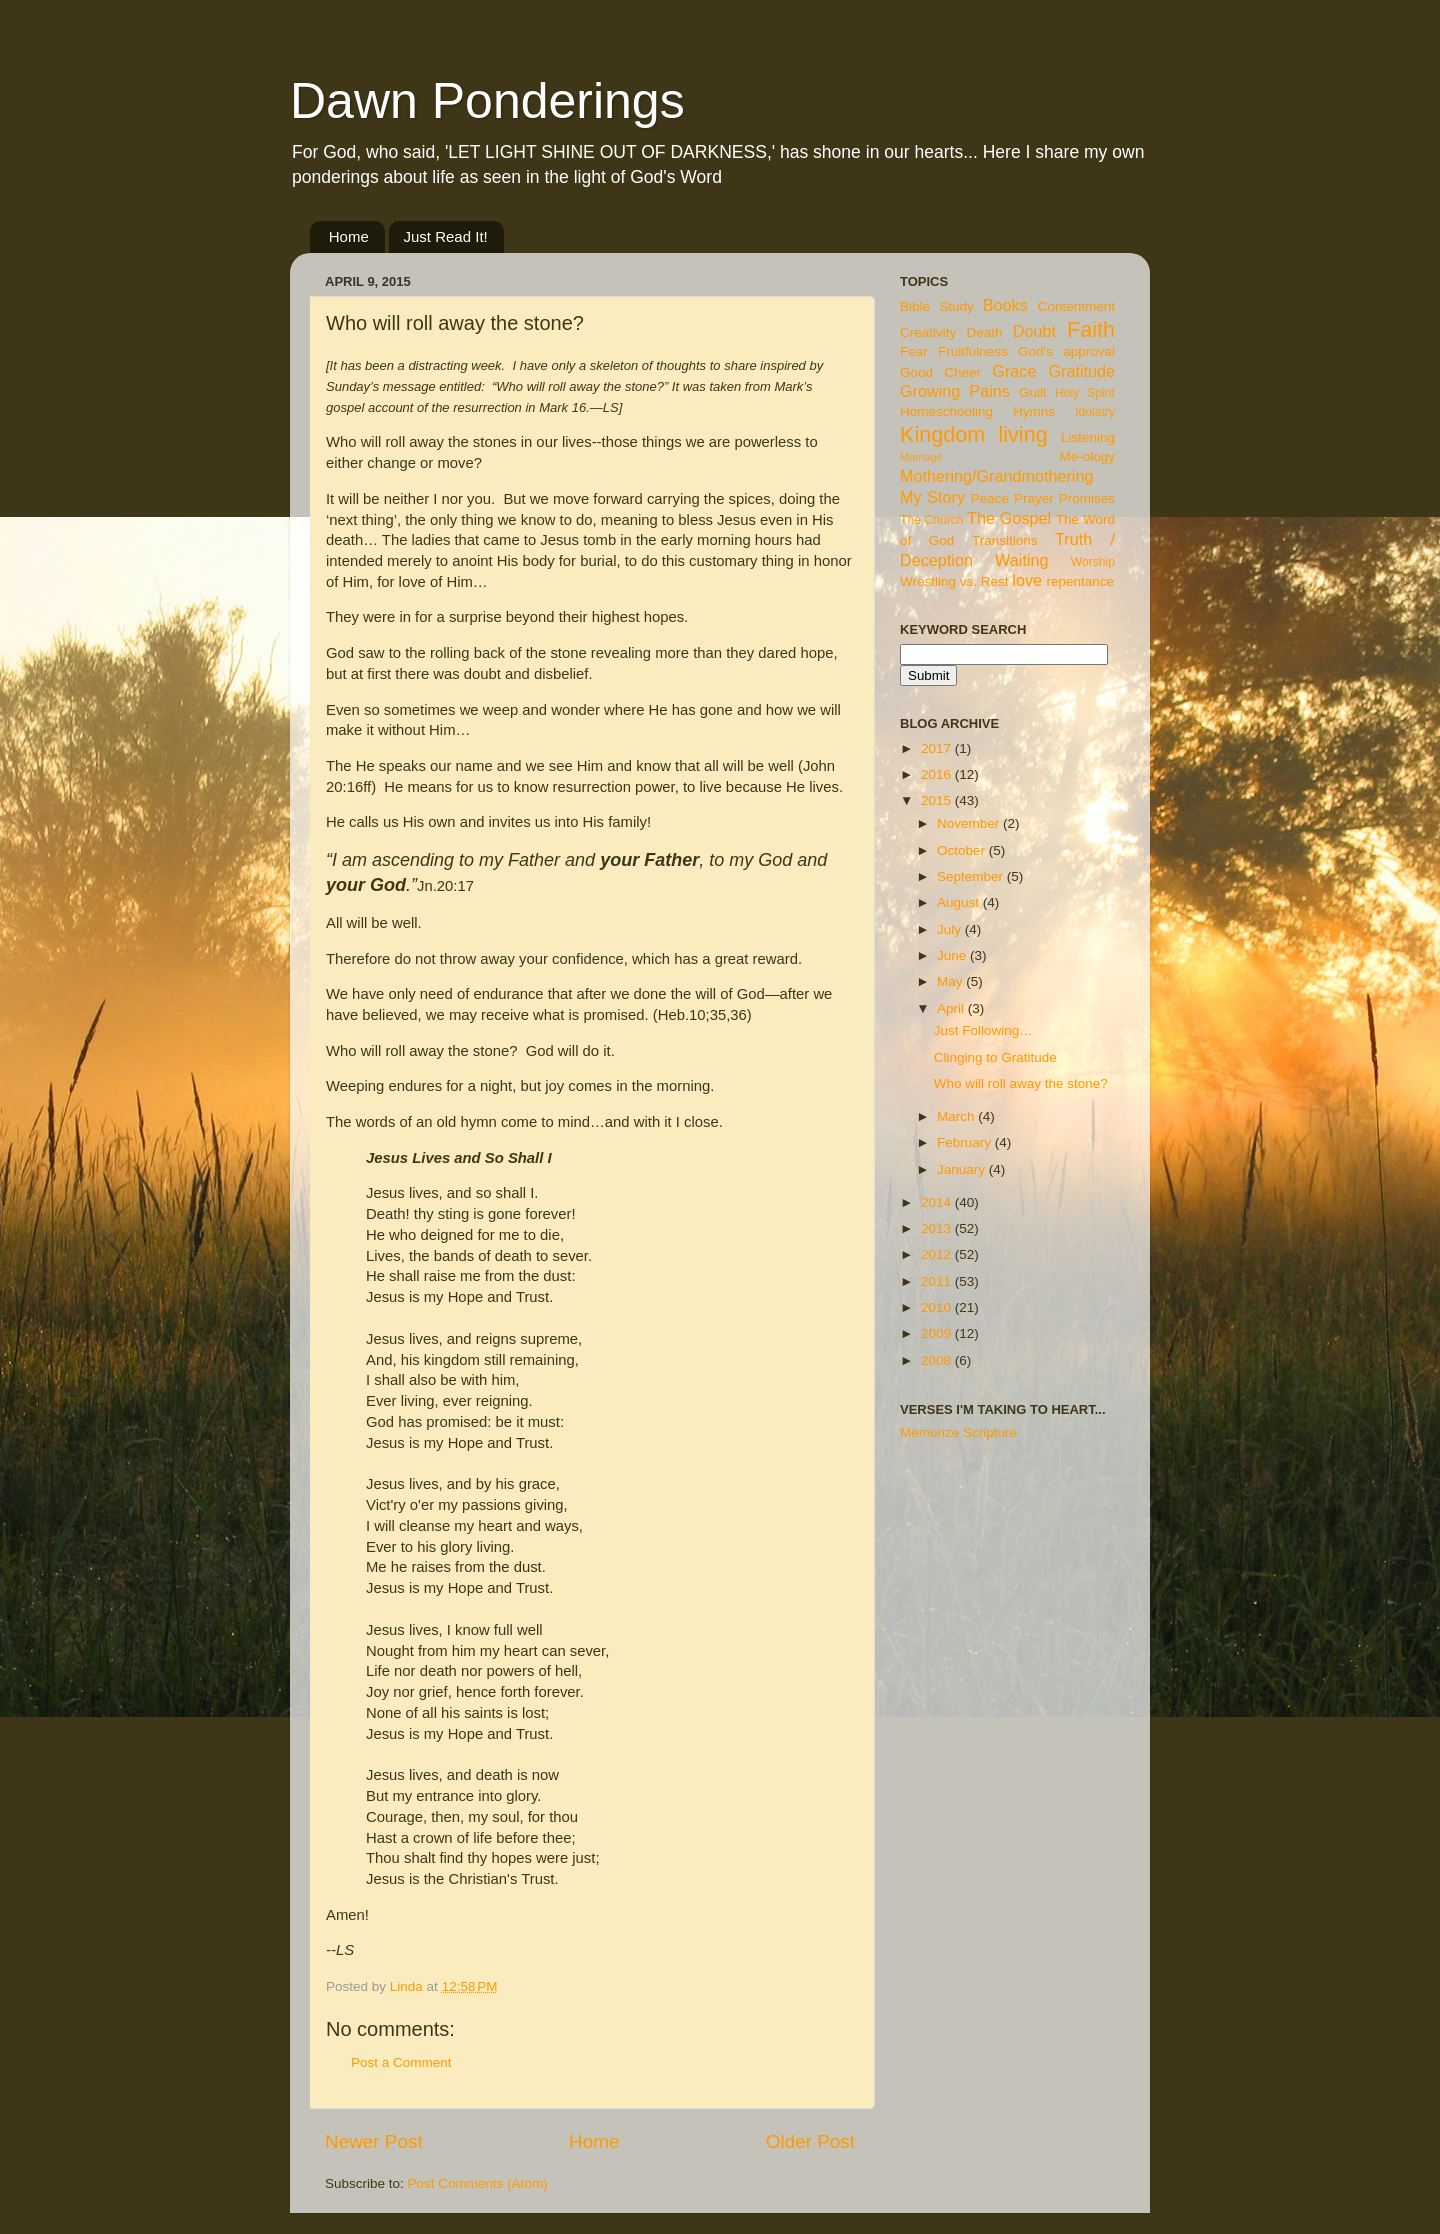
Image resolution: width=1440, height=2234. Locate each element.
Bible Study (937, 306)
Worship (1093, 562)
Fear (914, 351)
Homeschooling (946, 411)
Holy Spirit (1085, 393)
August (960, 902)
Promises (1087, 498)
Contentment (1076, 306)
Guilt (1033, 392)
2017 (938, 748)
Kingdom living (974, 434)
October (963, 850)
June (953, 955)
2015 (938, 800)
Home (349, 236)
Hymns (1034, 411)
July (951, 929)
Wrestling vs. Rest (954, 581)
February (966, 1142)
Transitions (1005, 540)
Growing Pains (955, 391)
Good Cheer (940, 372)
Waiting (1021, 560)
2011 (938, 1281)
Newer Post (374, 2141)
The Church (932, 520)
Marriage (921, 457)
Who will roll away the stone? (1021, 1083)
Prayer (1034, 498)
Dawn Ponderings (487, 101)
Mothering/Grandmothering (996, 476)
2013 (938, 1228)
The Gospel (1009, 518)
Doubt (1034, 331)
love (1027, 580)
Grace (1014, 371)
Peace (990, 498)
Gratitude (1081, 371)
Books (1005, 305)
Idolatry (1095, 412)
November (970, 823)
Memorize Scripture (958, 1432)
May (951, 981)
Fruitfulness (973, 351)
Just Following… (983, 1030)
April (952, 1008)
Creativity (928, 332)
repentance (1081, 581)
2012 (938, 1254)
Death (985, 332)
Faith (1091, 329)
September (972, 876)
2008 (938, 1360)
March (957, 1116)
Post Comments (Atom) (478, 2183)
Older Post (810, 2141)
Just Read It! (446, 236)
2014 (938, 1202)
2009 (938, 1333)
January (963, 1169)
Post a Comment (401, 2062)
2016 (938, 774)
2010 (938, 1307)
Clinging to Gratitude (995, 1057)
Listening (1088, 437)
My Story (932, 497)
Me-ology (1087, 456)
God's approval (1066, 351)
